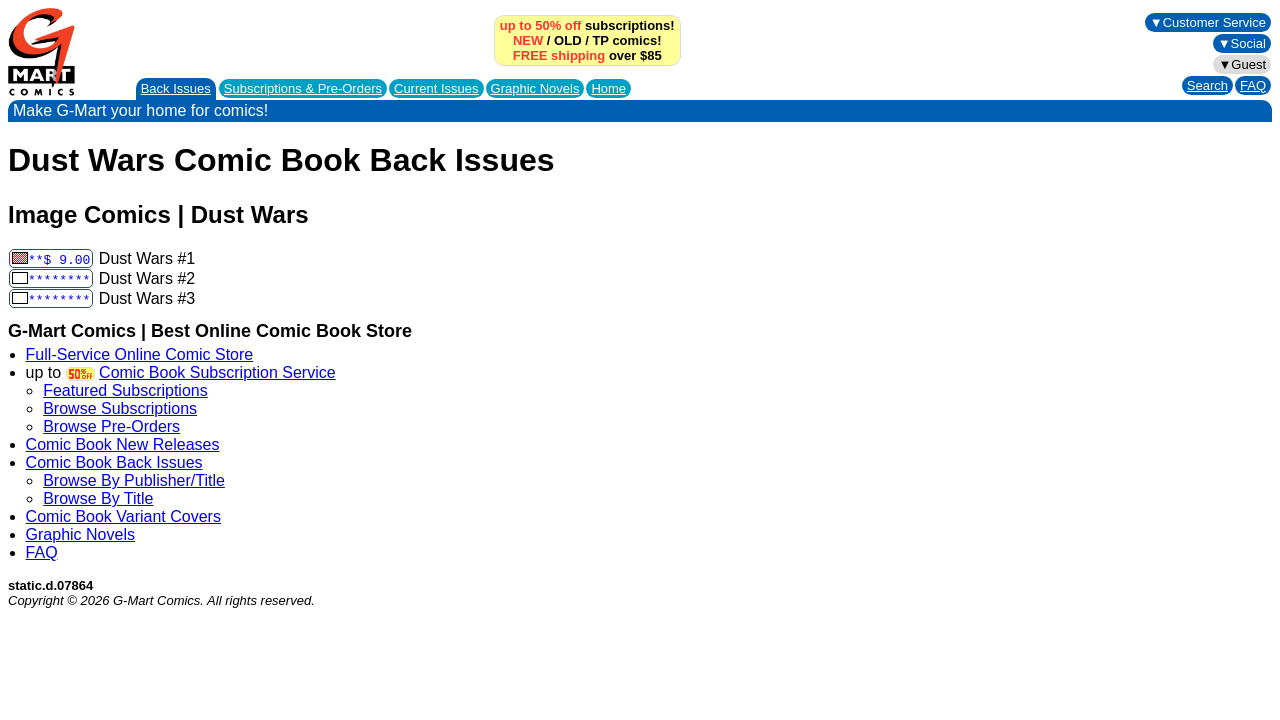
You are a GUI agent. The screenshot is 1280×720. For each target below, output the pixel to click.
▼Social (1242, 43)
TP (600, 40)
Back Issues (176, 88)
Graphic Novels (535, 88)
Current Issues (436, 88)
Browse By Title (98, 498)
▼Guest (1242, 64)
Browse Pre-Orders (111, 426)
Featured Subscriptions (125, 390)
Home (608, 88)
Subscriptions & (303, 88)
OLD (567, 40)
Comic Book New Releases (123, 444)
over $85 (587, 55)
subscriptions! (587, 25)
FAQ (1253, 85)
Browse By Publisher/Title (134, 480)
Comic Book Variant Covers (123, 516)
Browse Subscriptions (120, 408)
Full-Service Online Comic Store (140, 354)
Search (1207, 85)
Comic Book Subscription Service (217, 372)
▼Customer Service (1208, 22)
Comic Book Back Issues (114, 462)
